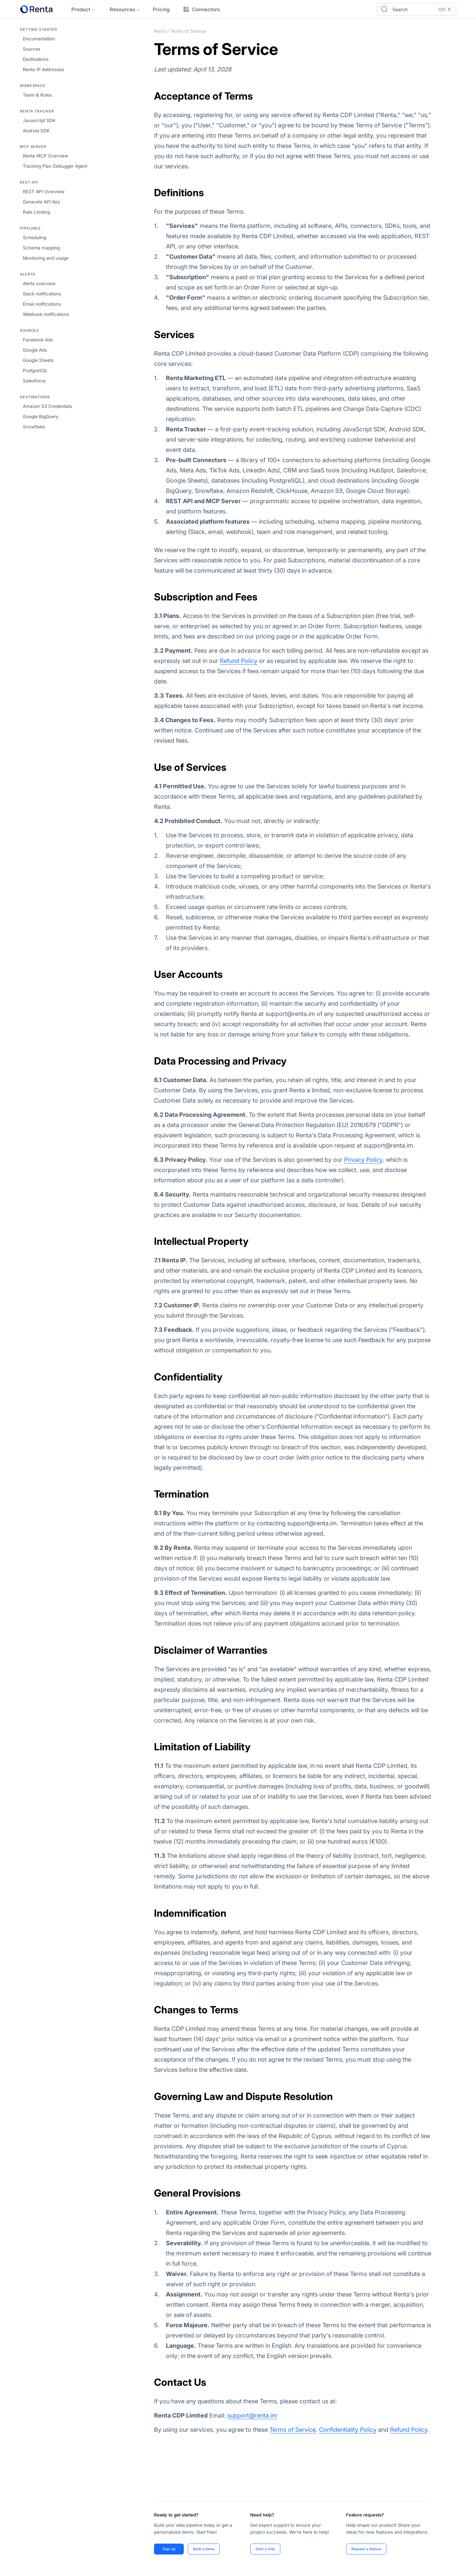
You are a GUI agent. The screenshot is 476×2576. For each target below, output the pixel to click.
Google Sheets (38, 360)
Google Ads (35, 350)
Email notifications (42, 304)
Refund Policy (239, 660)
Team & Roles (37, 95)
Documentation (39, 38)
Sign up (169, 2549)
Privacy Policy (363, 1159)
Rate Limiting (36, 212)
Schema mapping (41, 247)
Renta (160, 31)
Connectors (201, 9)
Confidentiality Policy (348, 2429)
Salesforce (34, 380)
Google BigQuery (41, 416)
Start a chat (266, 2549)
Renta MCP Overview (45, 155)
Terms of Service (292, 2429)
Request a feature (367, 2549)
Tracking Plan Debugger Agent (55, 166)
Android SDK (36, 130)
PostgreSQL (35, 370)
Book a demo (204, 2549)
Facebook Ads (38, 339)
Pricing (161, 9)
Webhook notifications (46, 314)
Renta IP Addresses (43, 69)
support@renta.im (252, 2415)
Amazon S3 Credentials (47, 406)
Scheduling (34, 237)
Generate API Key (41, 201)
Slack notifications (42, 293)
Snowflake (34, 426)
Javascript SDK (39, 120)
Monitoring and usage (45, 258)
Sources (31, 49)
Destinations (36, 59)
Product (80, 9)
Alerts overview (39, 283)
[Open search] (416, 9)
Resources (122, 9)
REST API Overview (43, 191)
